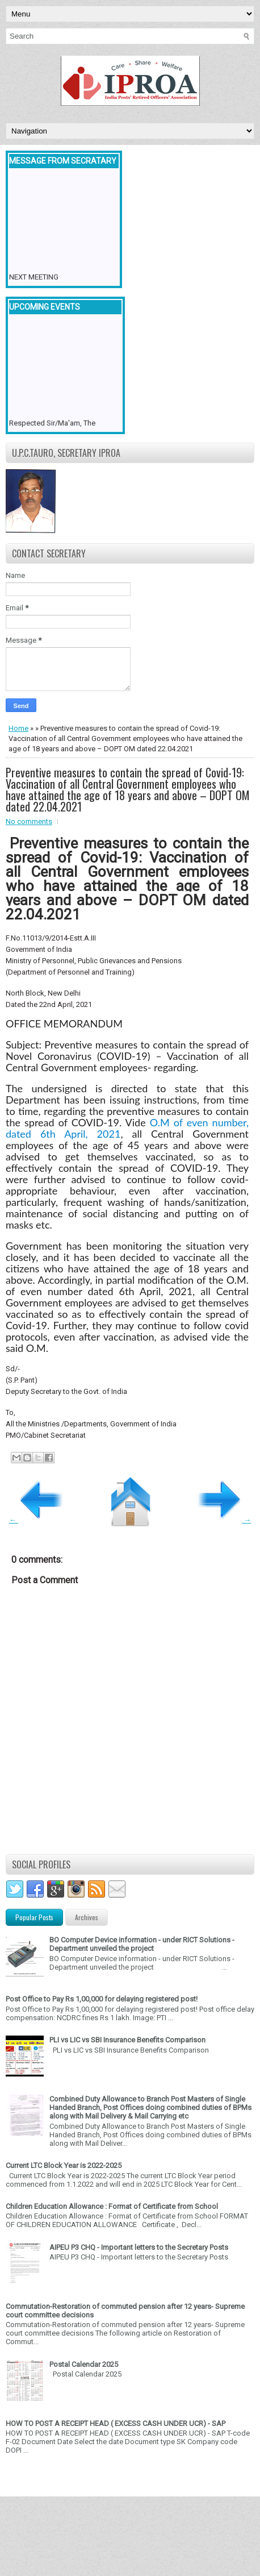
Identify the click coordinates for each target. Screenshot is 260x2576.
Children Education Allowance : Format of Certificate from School (112, 2206)
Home (18, 728)
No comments (29, 821)
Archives (86, 1917)
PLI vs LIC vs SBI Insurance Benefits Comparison (127, 2040)
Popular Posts (34, 1917)
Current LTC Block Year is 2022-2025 (63, 2165)
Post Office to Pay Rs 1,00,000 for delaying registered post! (102, 1999)
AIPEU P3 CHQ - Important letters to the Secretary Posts (138, 2247)
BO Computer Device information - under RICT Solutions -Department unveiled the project (141, 1944)
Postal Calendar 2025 (83, 2364)
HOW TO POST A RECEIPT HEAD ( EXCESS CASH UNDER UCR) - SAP (115, 2423)
